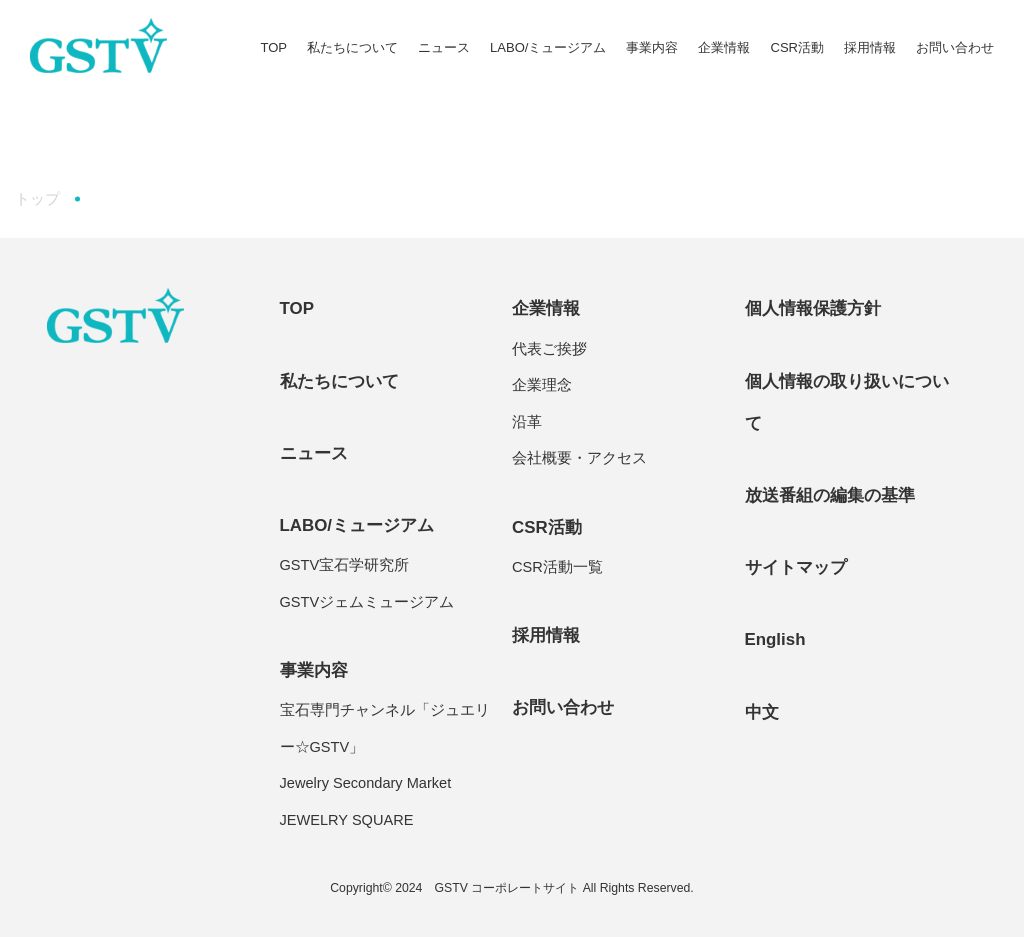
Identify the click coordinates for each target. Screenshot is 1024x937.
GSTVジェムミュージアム (367, 602)
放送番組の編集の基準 (830, 495)
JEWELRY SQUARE (347, 820)
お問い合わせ (955, 47)
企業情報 (724, 47)
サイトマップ (796, 567)
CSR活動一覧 (557, 567)
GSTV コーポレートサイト (506, 888)
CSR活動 (797, 47)
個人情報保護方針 (813, 308)
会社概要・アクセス (579, 458)
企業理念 (542, 385)
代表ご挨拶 (549, 349)
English (775, 639)
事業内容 (652, 47)
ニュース (444, 47)
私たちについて (352, 47)
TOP (273, 47)
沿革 (527, 422)
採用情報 (870, 47)
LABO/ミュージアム (548, 47)
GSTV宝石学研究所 (345, 565)
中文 (762, 712)
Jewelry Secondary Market (366, 783)
